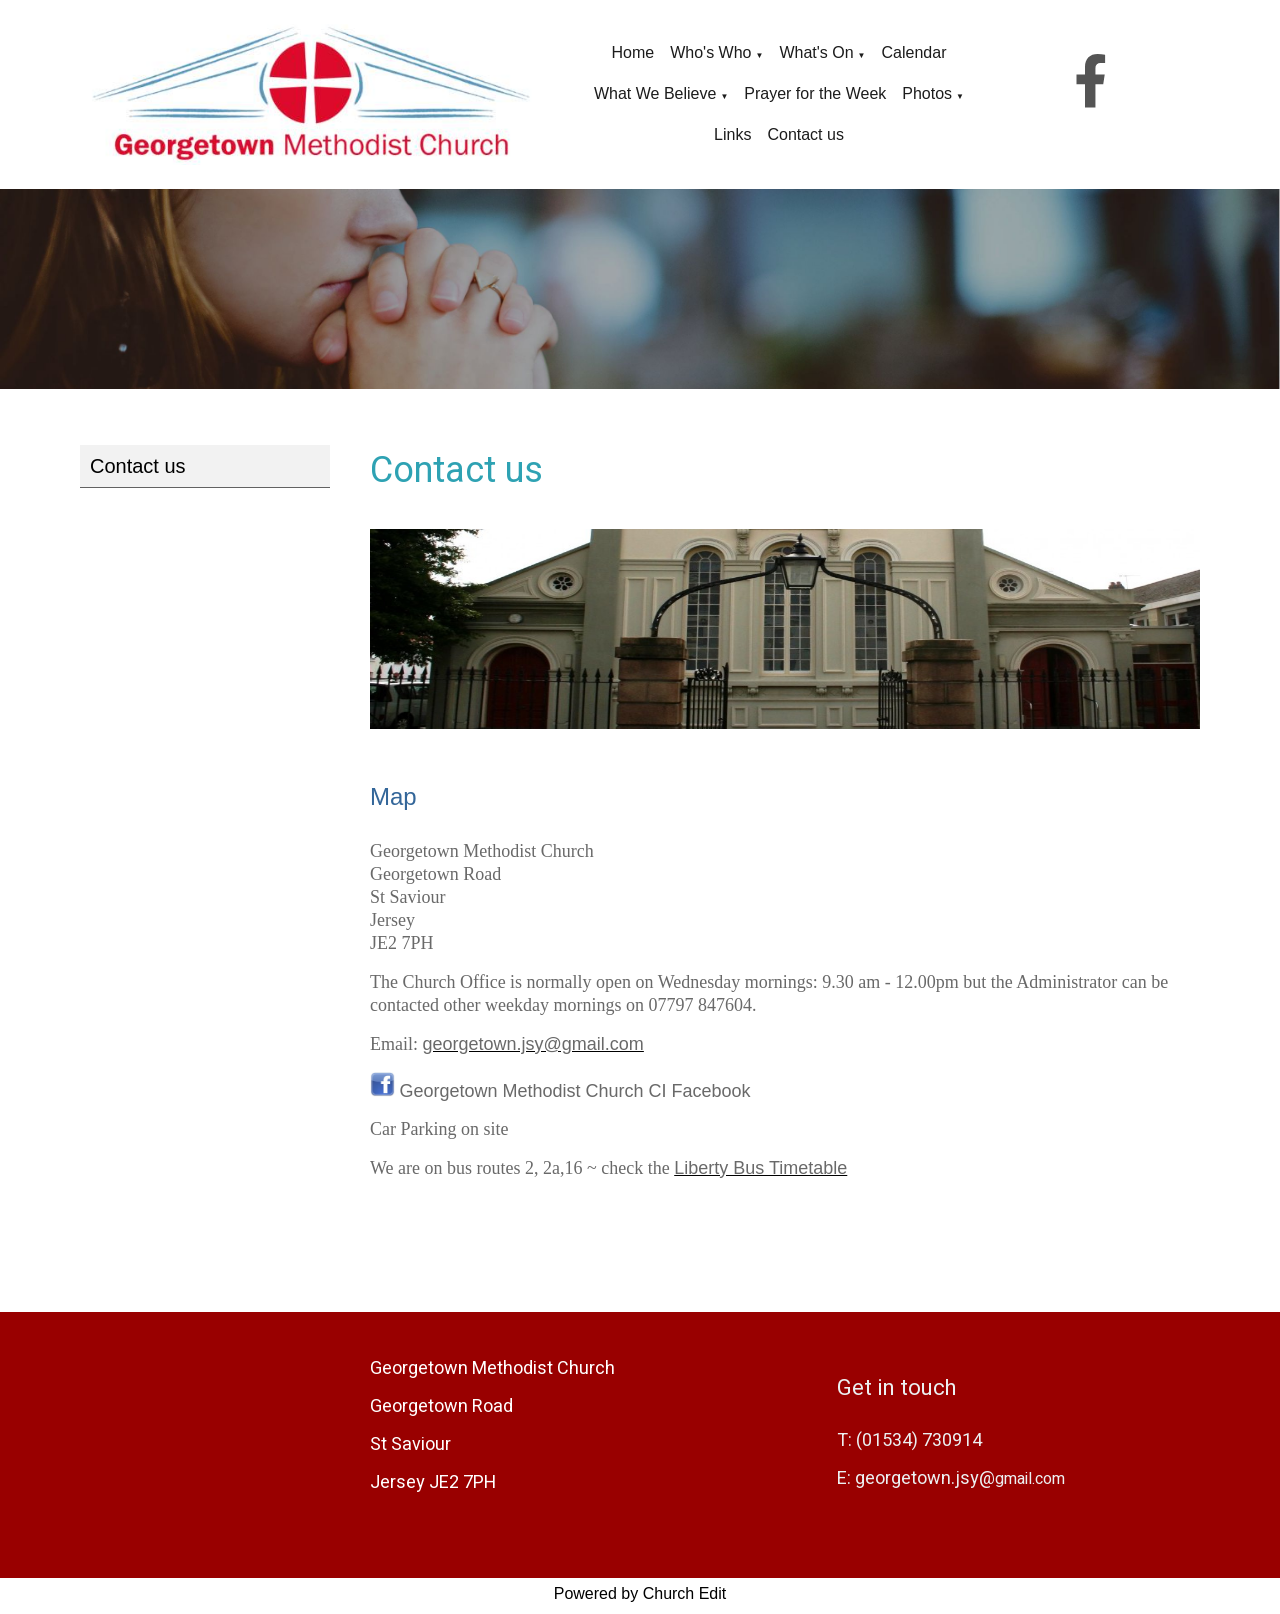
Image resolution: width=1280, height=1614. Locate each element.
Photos (927, 93)
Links (732, 134)
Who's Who (710, 52)
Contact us (805, 134)
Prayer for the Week (815, 93)
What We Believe (655, 93)
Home (633, 52)
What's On (816, 52)
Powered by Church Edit (640, 1597)
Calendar (914, 52)
